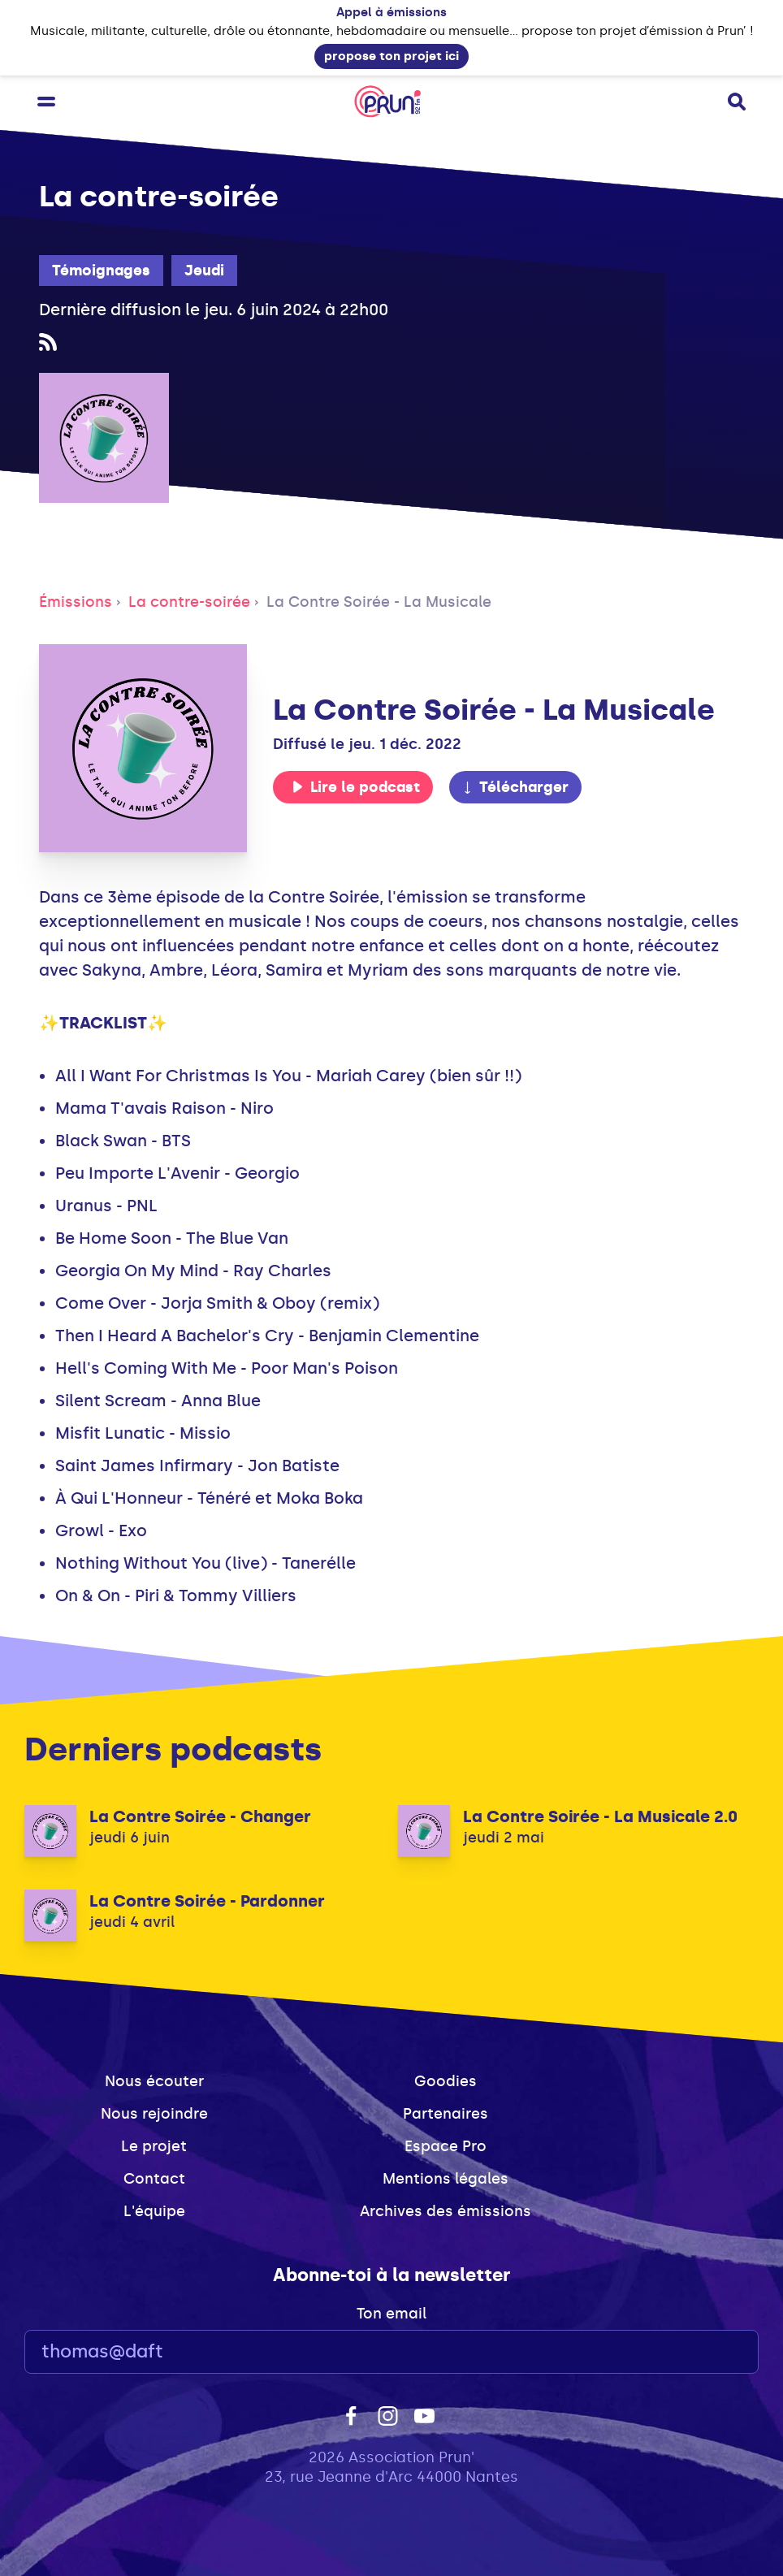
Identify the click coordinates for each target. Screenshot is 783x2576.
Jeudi (204, 270)
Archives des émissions (445, 2211)
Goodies (445, 2081)
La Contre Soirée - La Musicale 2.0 (600, 1816)
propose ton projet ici (391, 56)
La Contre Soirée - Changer (200, 1816)
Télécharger (515, 787)
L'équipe (154, 2211)
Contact (154, 2179)
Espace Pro (445, 2146)
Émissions (75, 602)
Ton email (391, 2314)
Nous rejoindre (154, 2114)
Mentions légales (445, 2179)
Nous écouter (154, 2081)
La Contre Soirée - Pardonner (207, 1901)
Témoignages (101, 270)
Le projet (154, 2146)
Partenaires (445, 2114)
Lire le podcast (356, 787)
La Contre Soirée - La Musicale (378, 602)
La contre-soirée (189, 602)
